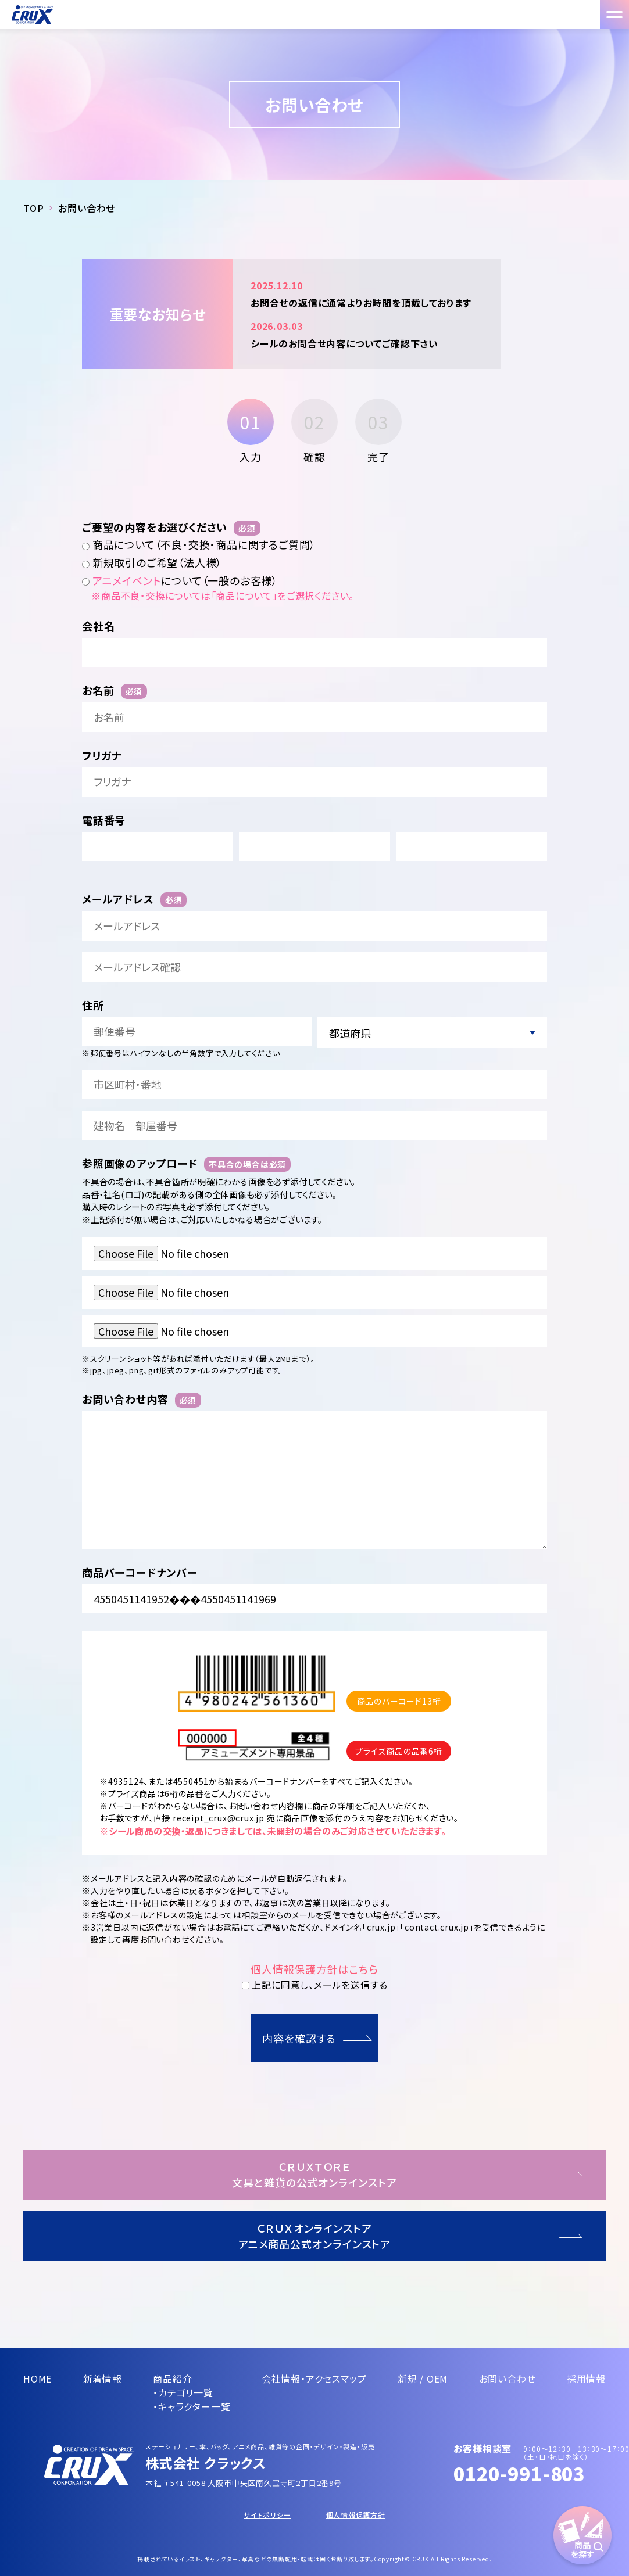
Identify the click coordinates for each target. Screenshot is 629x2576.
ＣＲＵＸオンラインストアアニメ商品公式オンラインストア (314, 2235)
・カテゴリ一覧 (183, 2392)
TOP (33, 208)
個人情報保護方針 (355, 2515)
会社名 (98, 626)
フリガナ (101, 755)
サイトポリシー (267, 2515)
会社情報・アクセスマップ (314, 2378)
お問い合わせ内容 (141, 1399)
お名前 (114, 690)
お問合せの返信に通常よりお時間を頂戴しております (367, 293)
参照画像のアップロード (186, 1163)
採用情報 (586, 2378)
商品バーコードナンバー (140, 1572)
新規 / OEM (423, 2378)
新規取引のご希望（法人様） (152, 563)
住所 (93, 1005)
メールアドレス (134, 899)
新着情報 (102, 2378)
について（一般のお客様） (180, 581)
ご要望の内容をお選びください (171, 527)
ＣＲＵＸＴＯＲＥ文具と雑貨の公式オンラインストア (314, 2174)
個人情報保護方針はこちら (314, 1968)
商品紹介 (172, 2378)
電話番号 (104, 820)
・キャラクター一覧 (191, 2406)
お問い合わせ (507, 2378)
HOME (37, 2378)
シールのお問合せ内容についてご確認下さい (367, 333)
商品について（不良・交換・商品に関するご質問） (199, 545)
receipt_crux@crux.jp (219, 1818)
